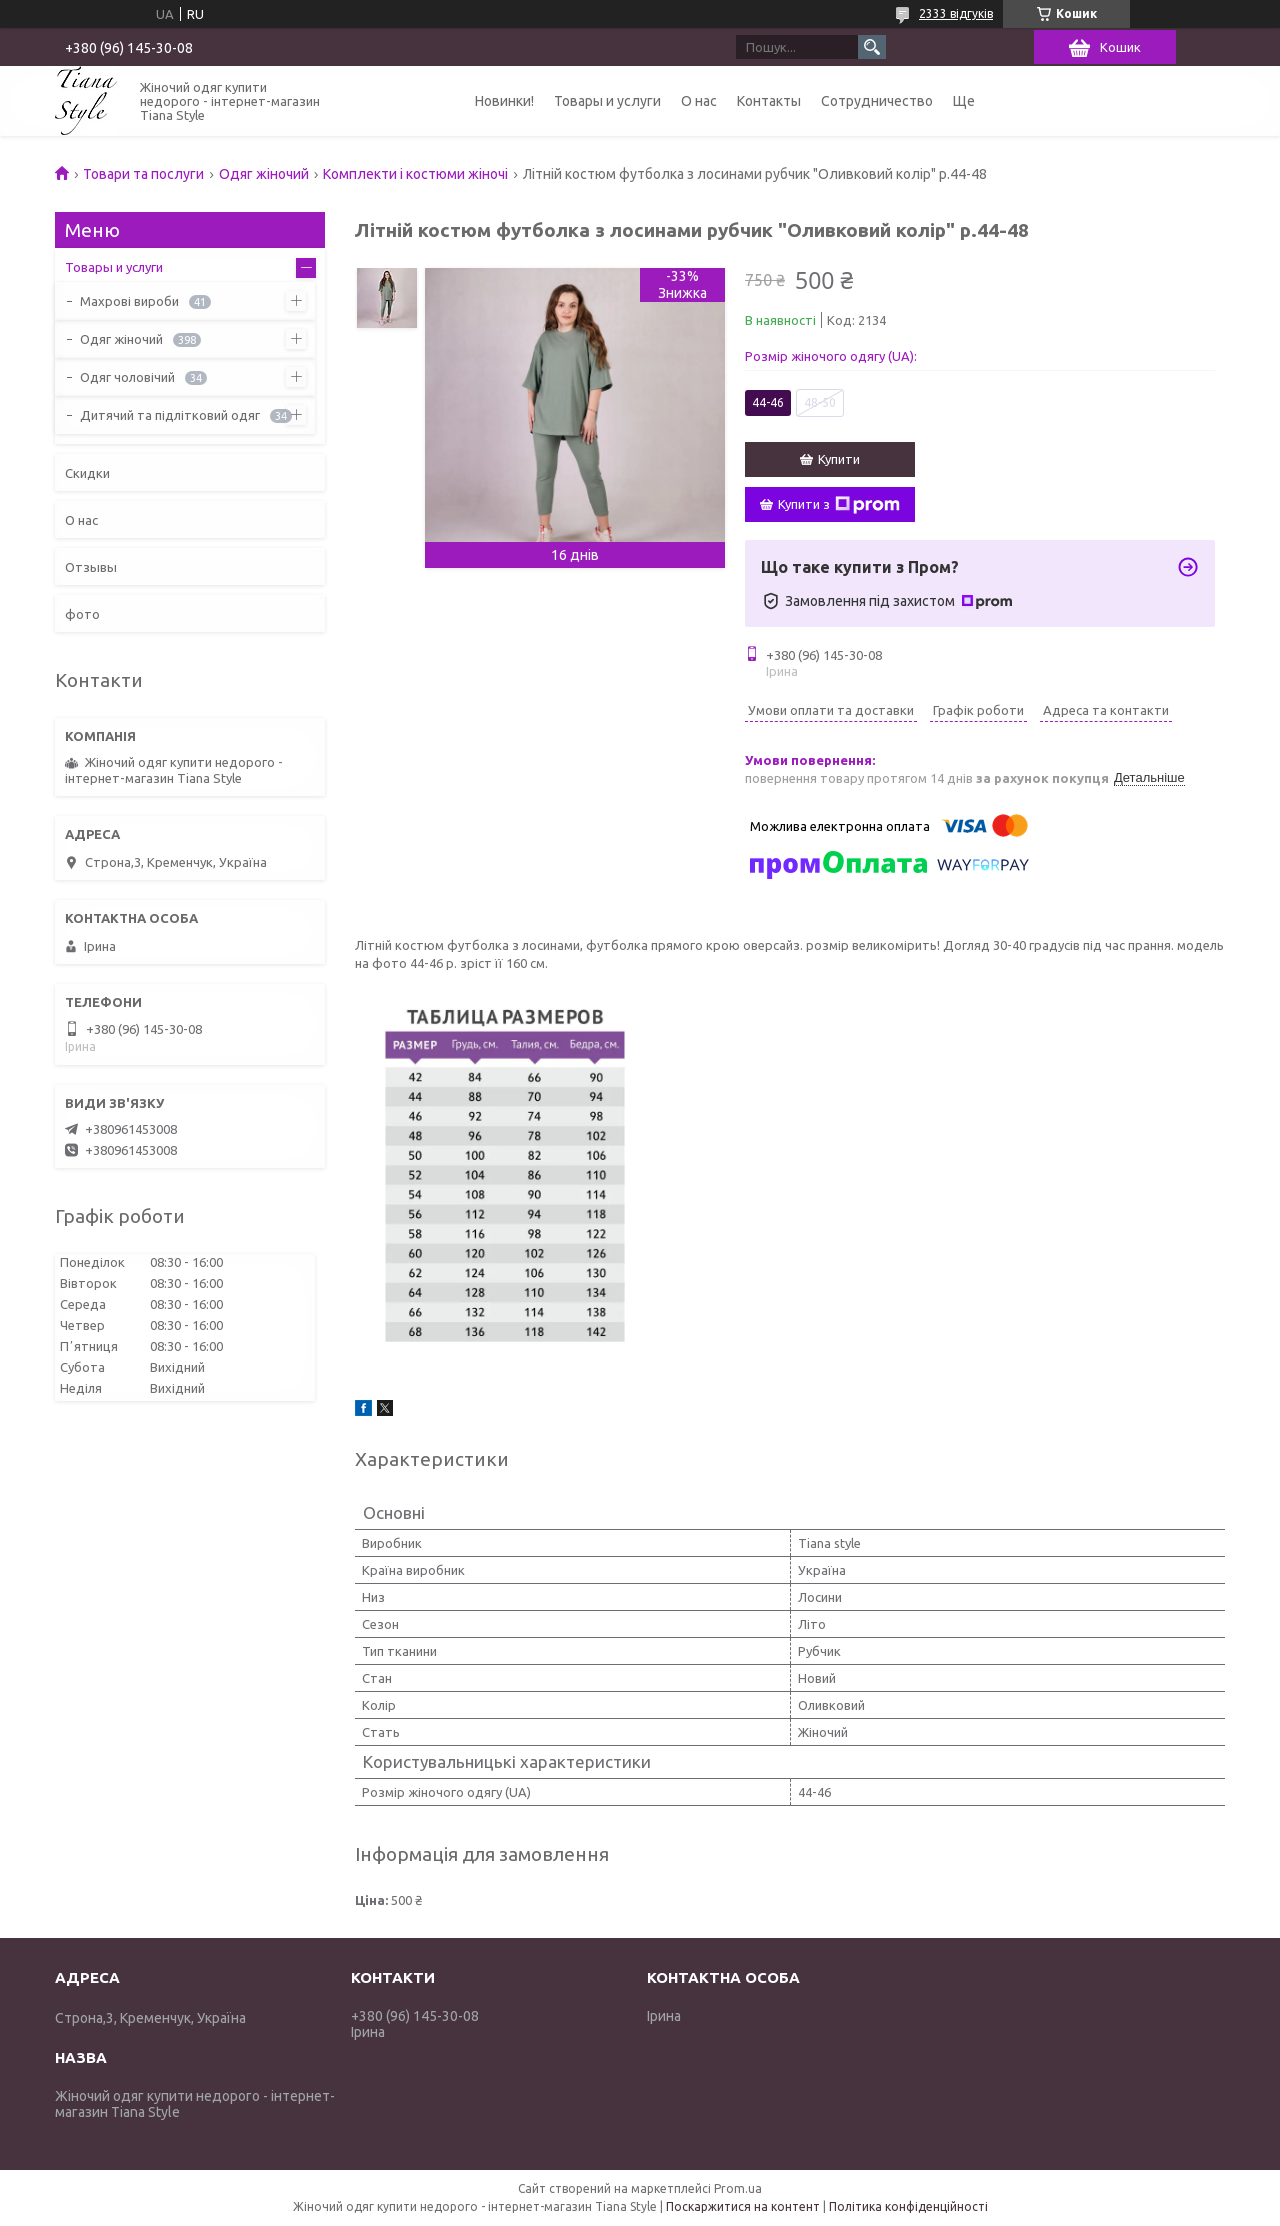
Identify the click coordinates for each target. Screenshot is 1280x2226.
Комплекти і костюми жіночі (415, 174)
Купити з (839, 505)
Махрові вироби (129, 301)
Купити (839, 459)
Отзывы (91, 567)
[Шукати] (872, 47)
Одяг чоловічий (127, 377)
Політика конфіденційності (908, 2206)
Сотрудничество (877, 101)
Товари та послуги (143, 174)
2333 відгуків (956, 13)
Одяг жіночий (264, 174)
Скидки (87, 473)
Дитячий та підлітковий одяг (170, 415)
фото (82, 614)
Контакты (769, 101)
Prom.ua (738, 2188)
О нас (699, 101)
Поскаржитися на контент (743, 2206)
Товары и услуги (607, 101)
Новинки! (504, 101)
